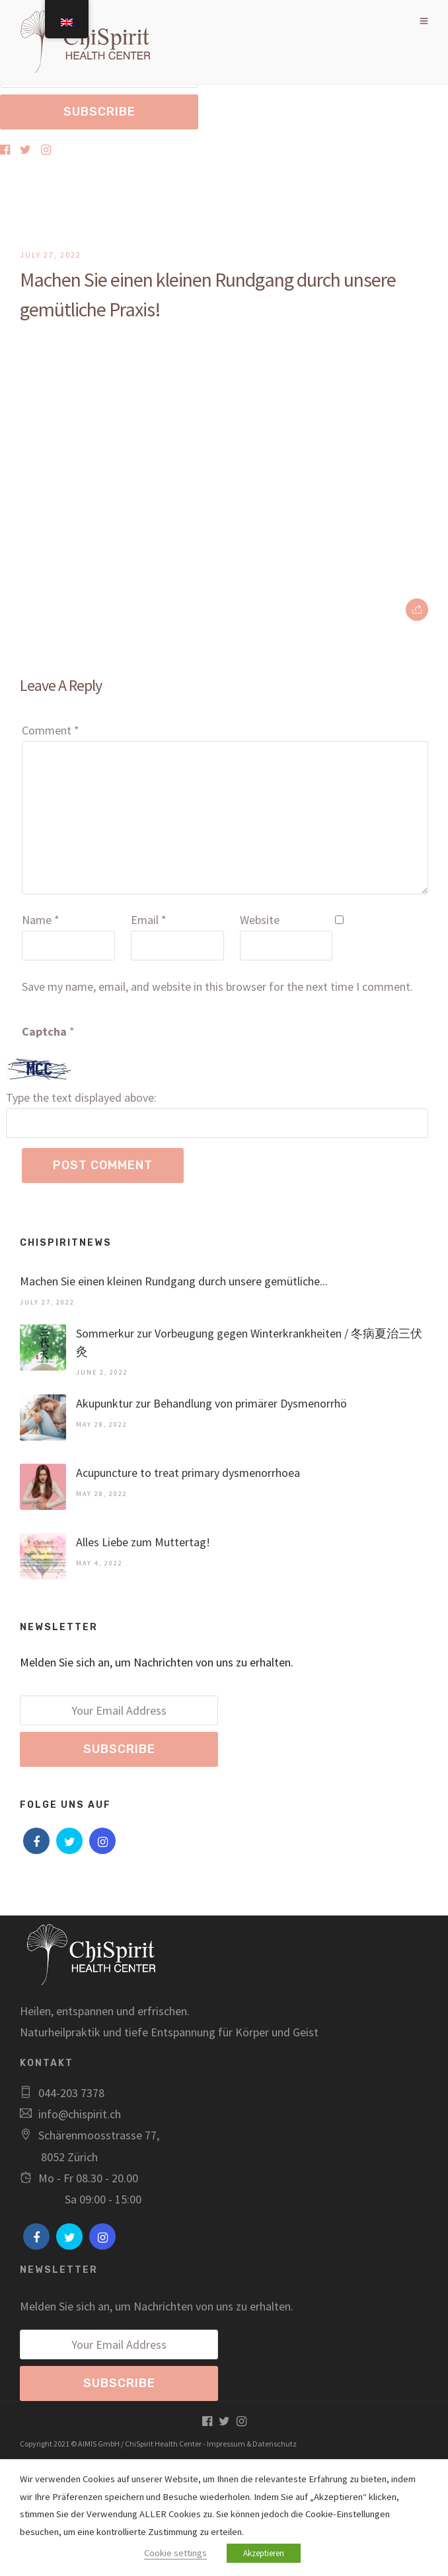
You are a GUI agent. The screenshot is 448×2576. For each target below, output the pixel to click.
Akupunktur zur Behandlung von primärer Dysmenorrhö (211, 1403)
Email (149, 919)
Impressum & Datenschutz (252, 2444)
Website (260, 919)
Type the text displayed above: (81, 1097)
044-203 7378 (71, 2092)
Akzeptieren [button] (263, 2553)
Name (40, 919)
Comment (50, 730)
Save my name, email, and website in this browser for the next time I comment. (217, 986)
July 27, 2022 (50, 255)
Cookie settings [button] (175, 2553)
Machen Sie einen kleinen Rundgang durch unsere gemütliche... (174, 1281)
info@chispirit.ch (79, 2114)
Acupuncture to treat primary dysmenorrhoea (188, 1472)
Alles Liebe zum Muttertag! (143, 1542)
